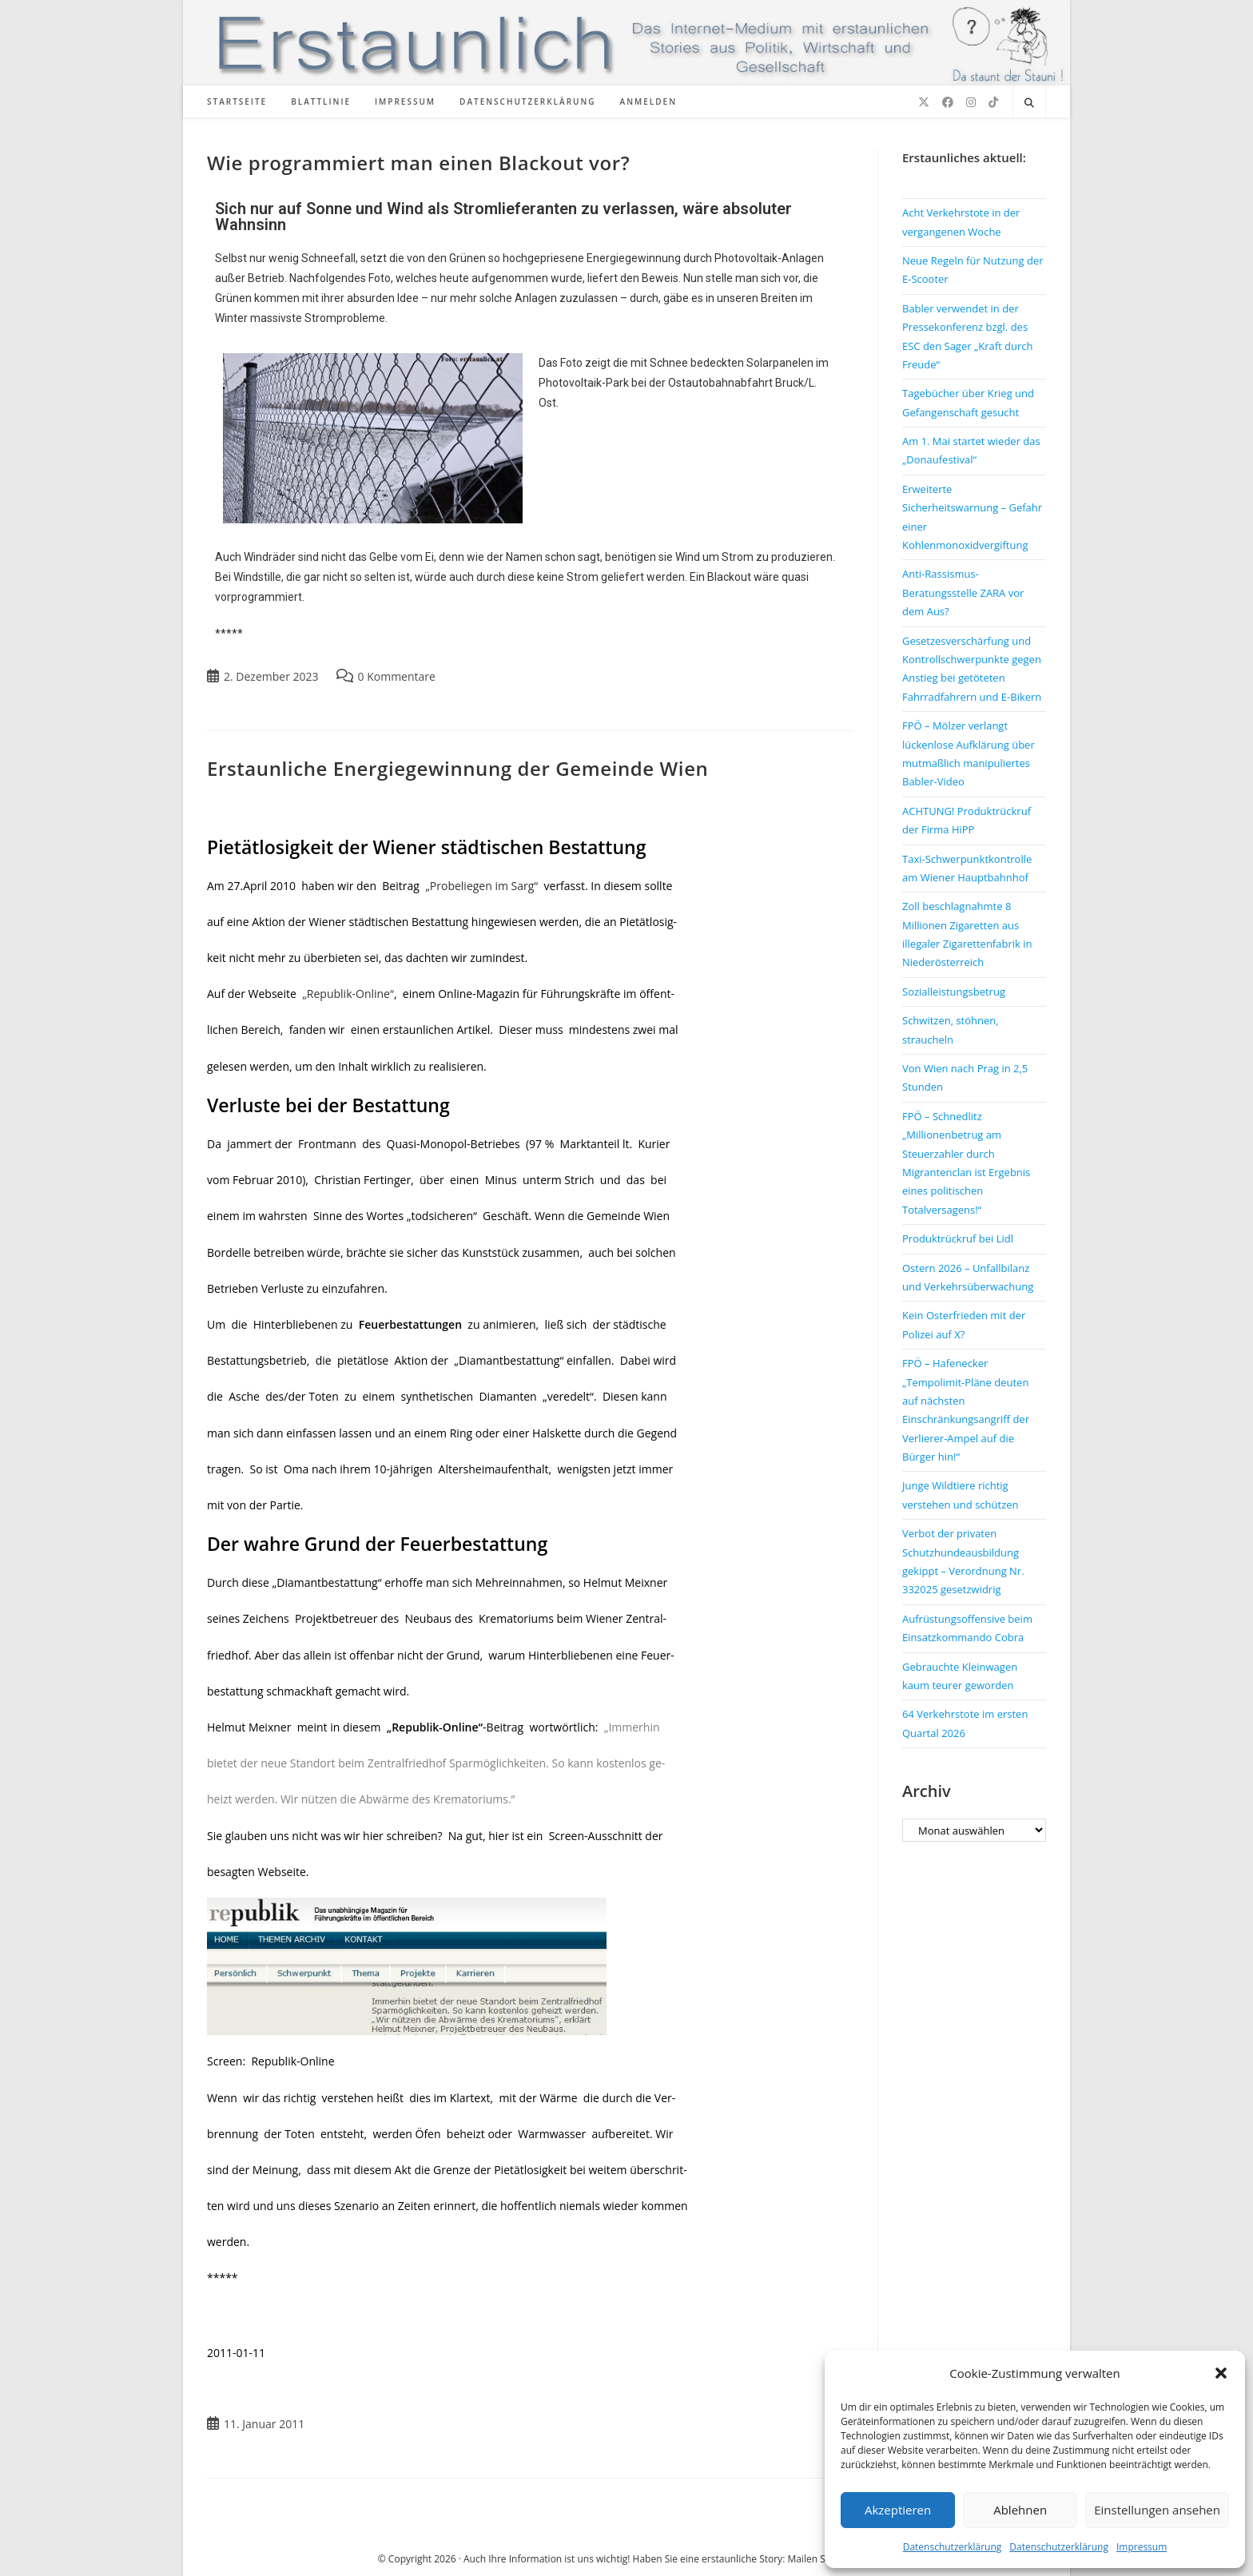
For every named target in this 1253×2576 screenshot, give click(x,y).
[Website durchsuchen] (1029, 103)
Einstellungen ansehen (1157, 2510)
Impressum (1141, 2547)
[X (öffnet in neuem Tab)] (924, 102)
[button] (1221, 2373)
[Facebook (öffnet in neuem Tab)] (948, 102)
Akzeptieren (898, 2510)
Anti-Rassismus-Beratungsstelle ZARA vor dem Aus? (963, 592)
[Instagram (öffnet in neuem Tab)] (971, 102)
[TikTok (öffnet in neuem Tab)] (993, 102)
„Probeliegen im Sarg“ (484, 885)
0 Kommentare (397, 676)
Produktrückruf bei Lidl (957, 1238)
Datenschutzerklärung (952, 2547)
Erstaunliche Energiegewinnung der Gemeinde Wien (457, 768)
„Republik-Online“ (348, 993)
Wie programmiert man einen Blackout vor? (418, 162)
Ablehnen (1020, 2510)
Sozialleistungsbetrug (953, 991)
